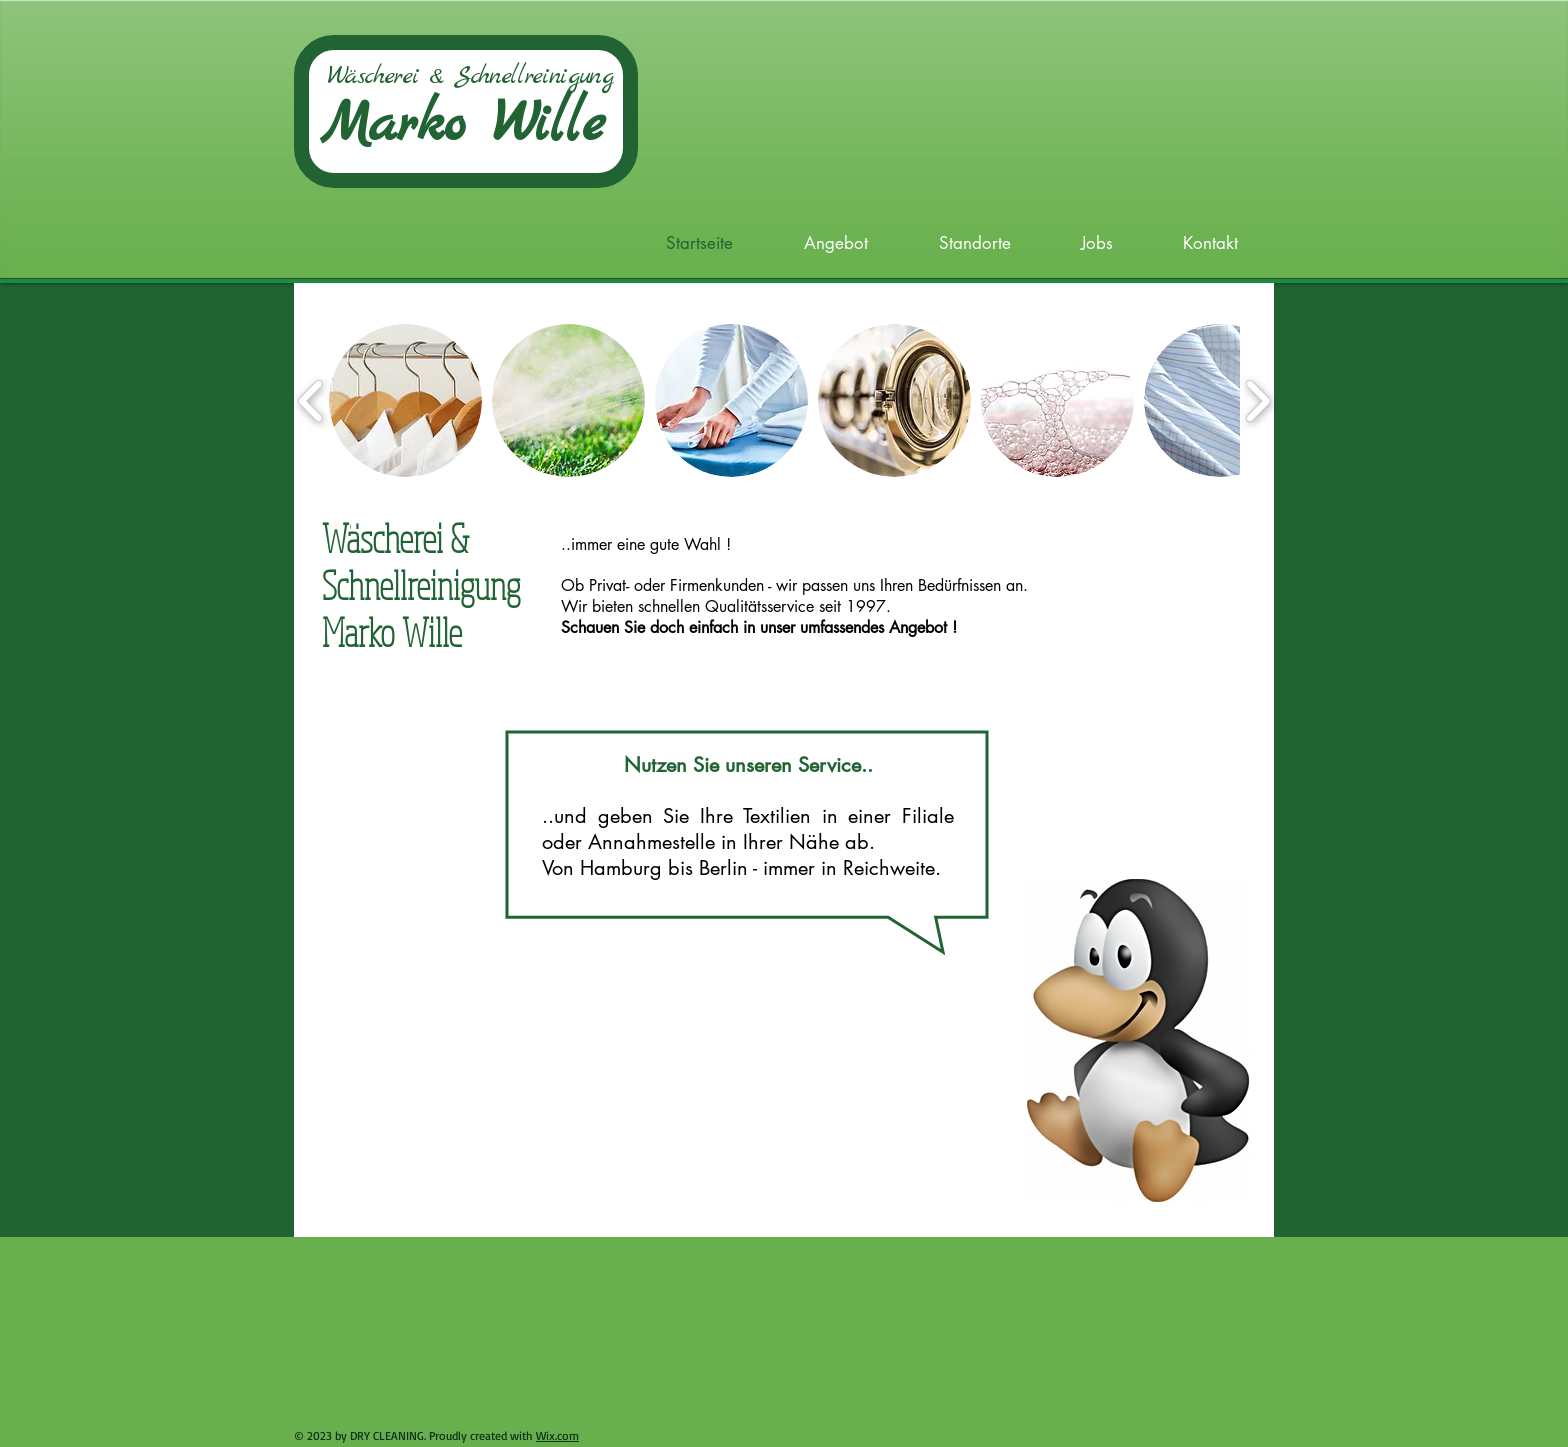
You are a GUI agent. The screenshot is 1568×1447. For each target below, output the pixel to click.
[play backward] (311, 401)
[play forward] (1257, 401)
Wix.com (557, 1435)
